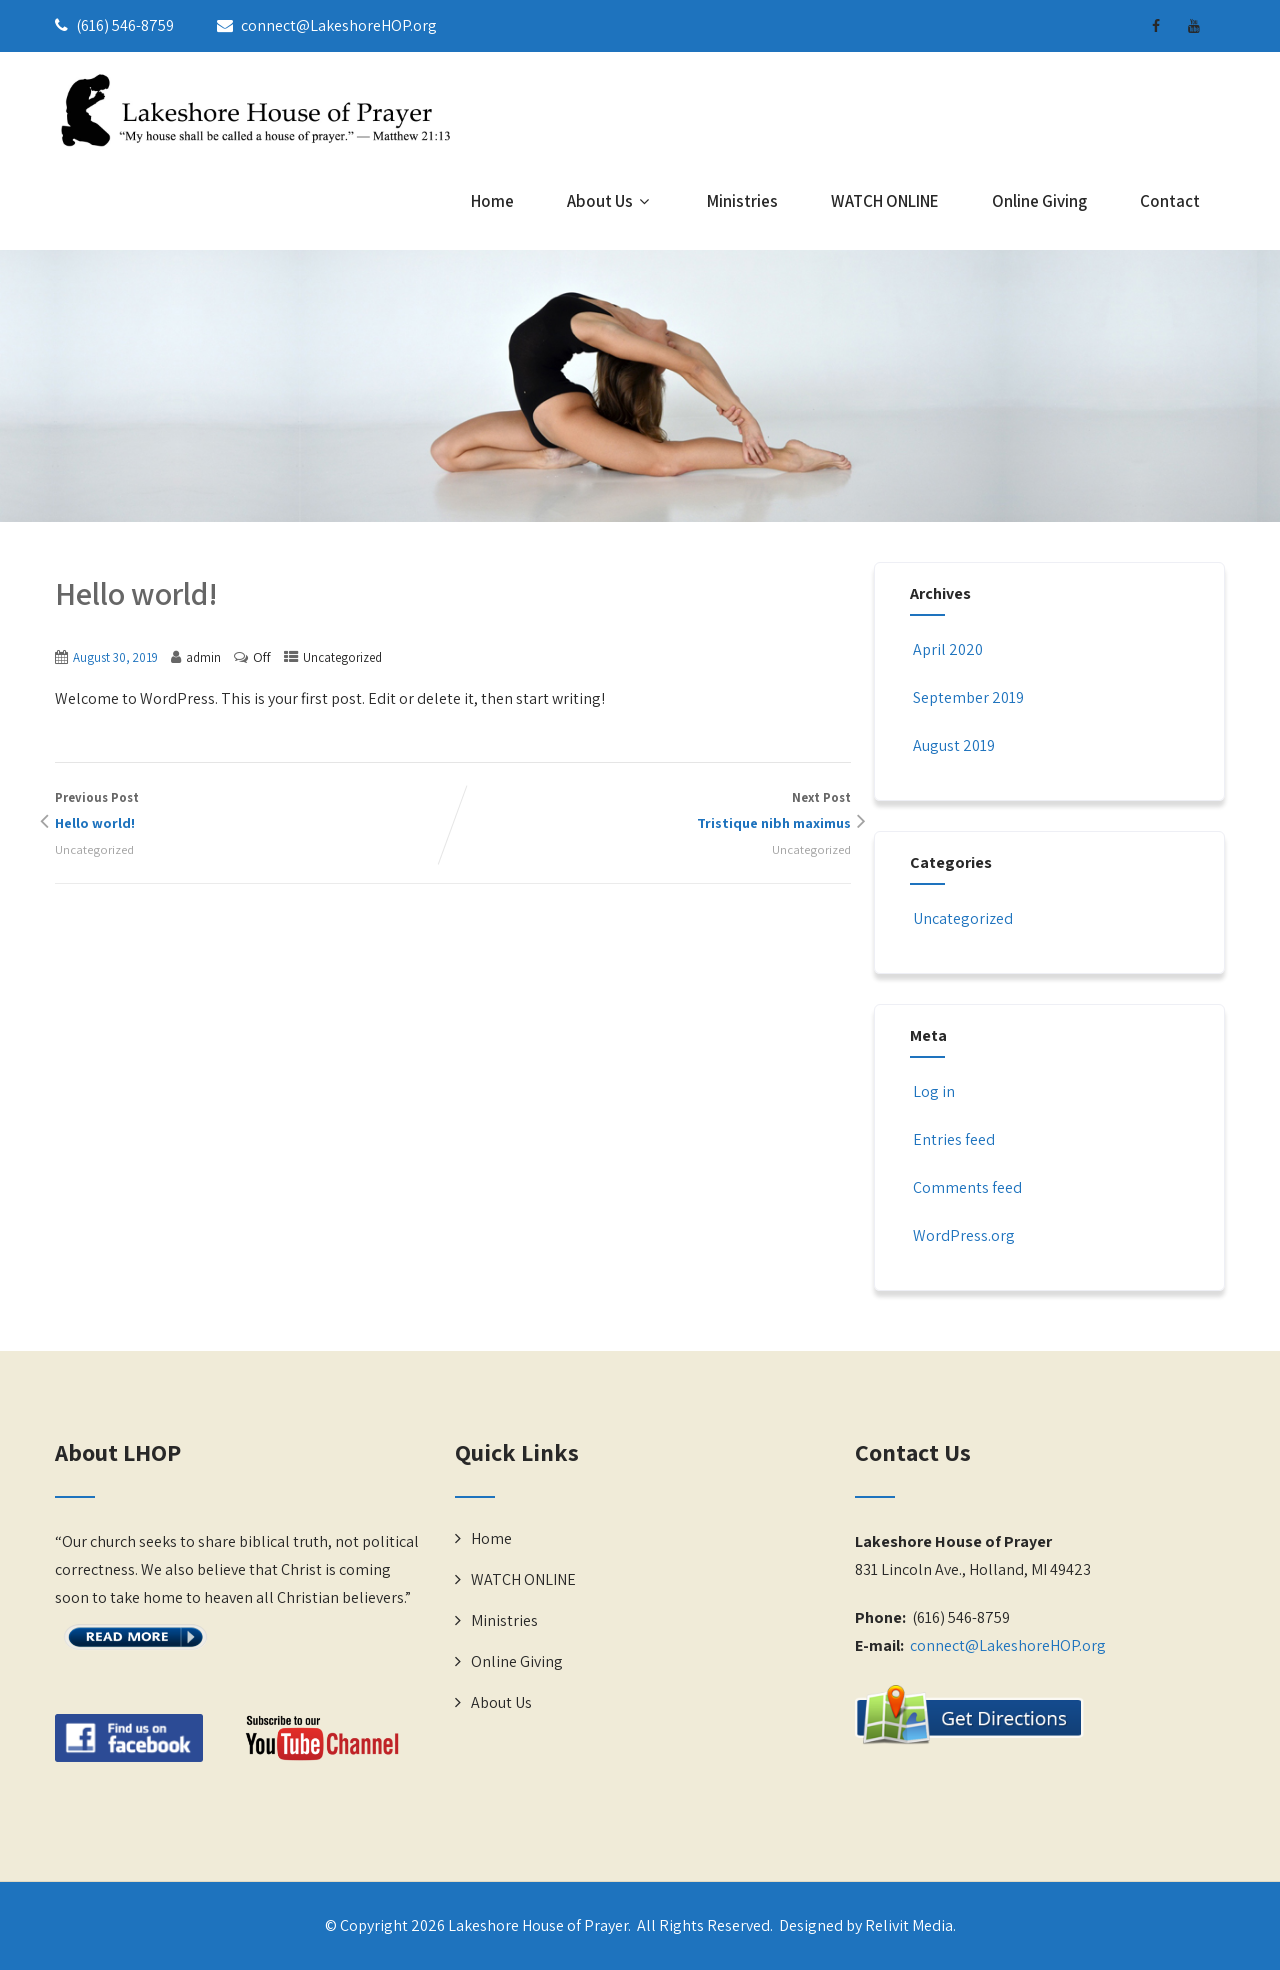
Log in (932, 1091)
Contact (1170, 201)
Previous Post (254, 812)
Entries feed (952, 1139)
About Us (610, 201)
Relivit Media (909, 1925)
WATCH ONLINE (885, 201)
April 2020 (948, 649)
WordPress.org (962, 1235)
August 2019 (954, 745)
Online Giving (1039, 201)
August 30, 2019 (115, 657)
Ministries (742, 201)
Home (492, 201)
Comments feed (966, 1187)
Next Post (652, 812)
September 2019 (968, 697)
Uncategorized (342, 657)
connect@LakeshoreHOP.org (1008, 1645)
